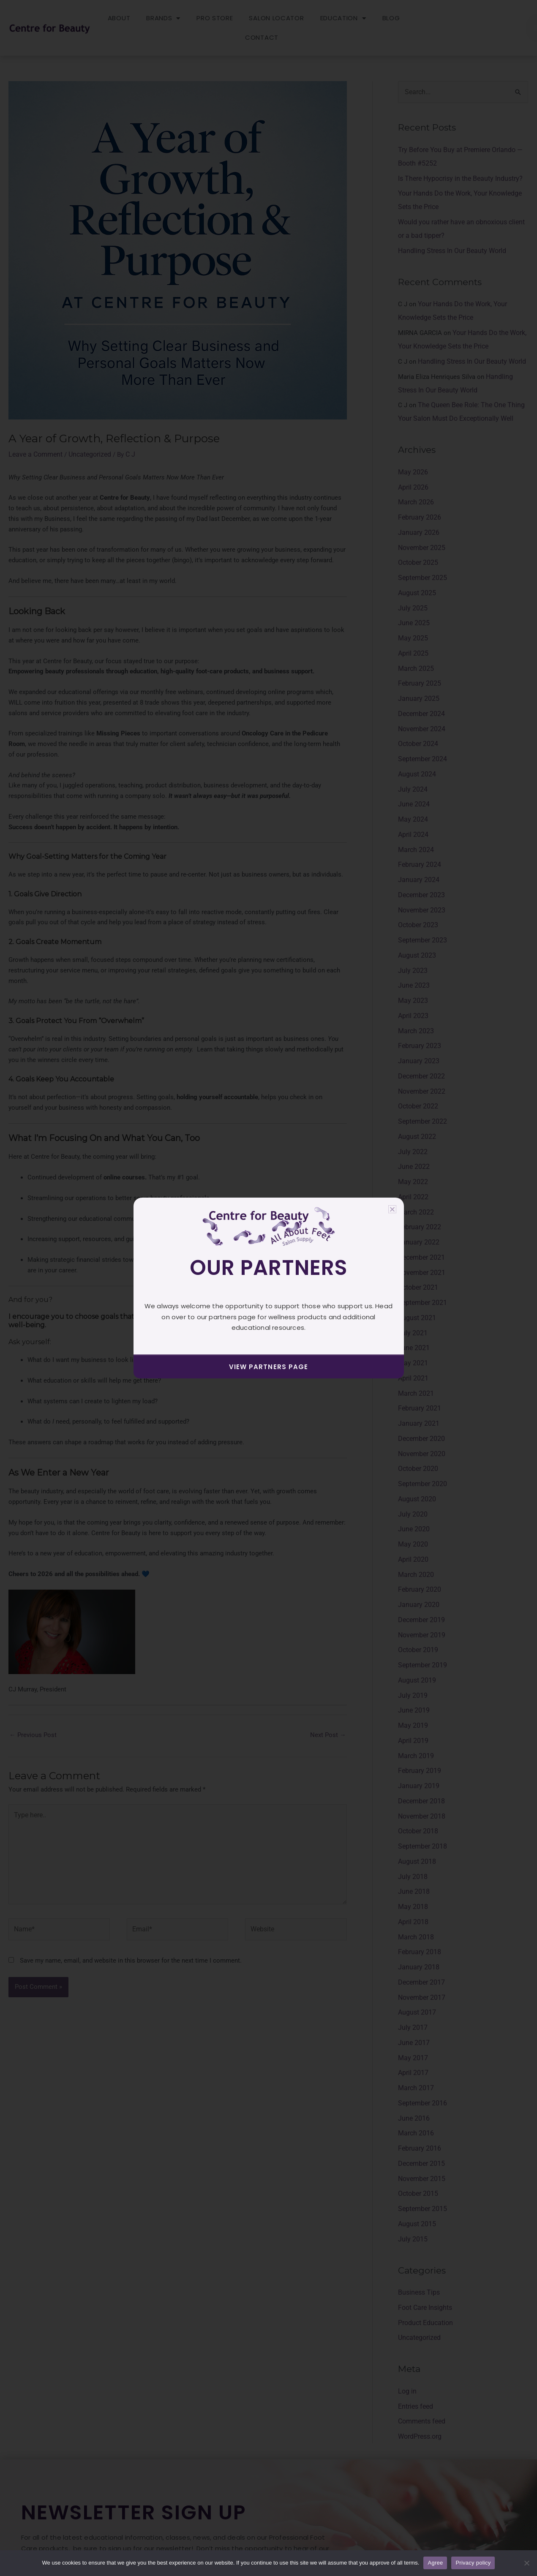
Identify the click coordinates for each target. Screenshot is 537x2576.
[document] (268, 1288)
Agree (435, 2563)
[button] (392, 1209)
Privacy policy (473, 2563)
